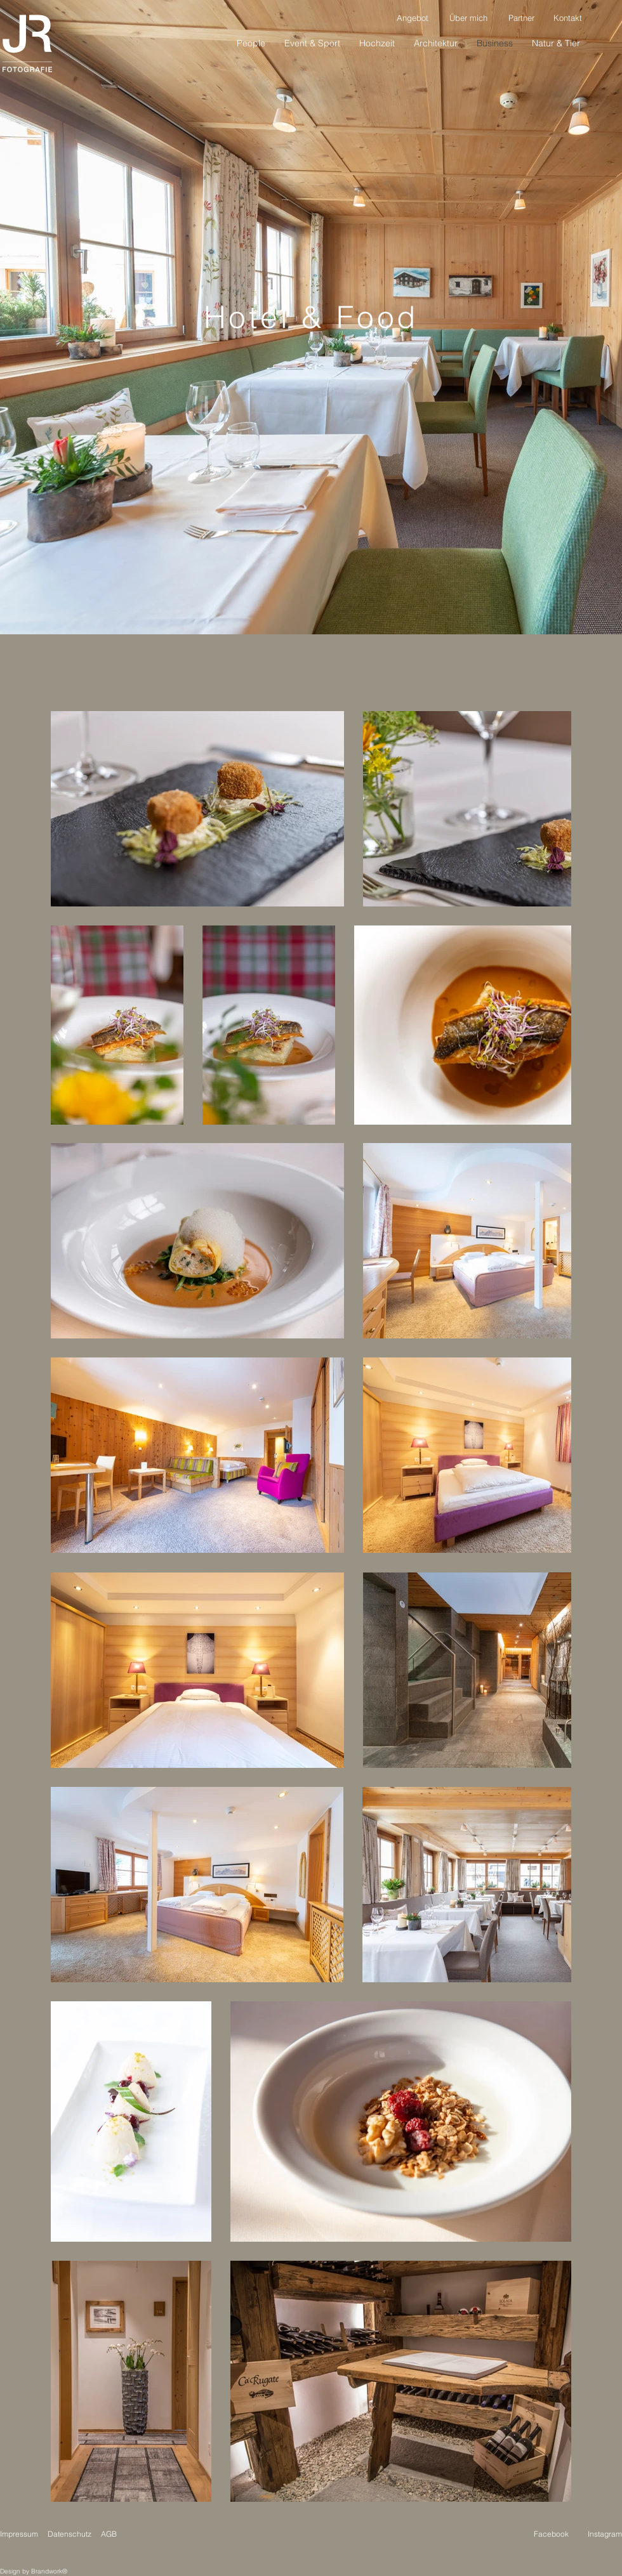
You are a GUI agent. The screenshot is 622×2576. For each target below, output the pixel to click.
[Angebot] (412, 18)
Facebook (551, 2534)
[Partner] (521, 18)
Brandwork (46, 2571)
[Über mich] (468, 18)
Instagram (605, 2534)
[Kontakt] (567, 18)
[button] (556, 43)
